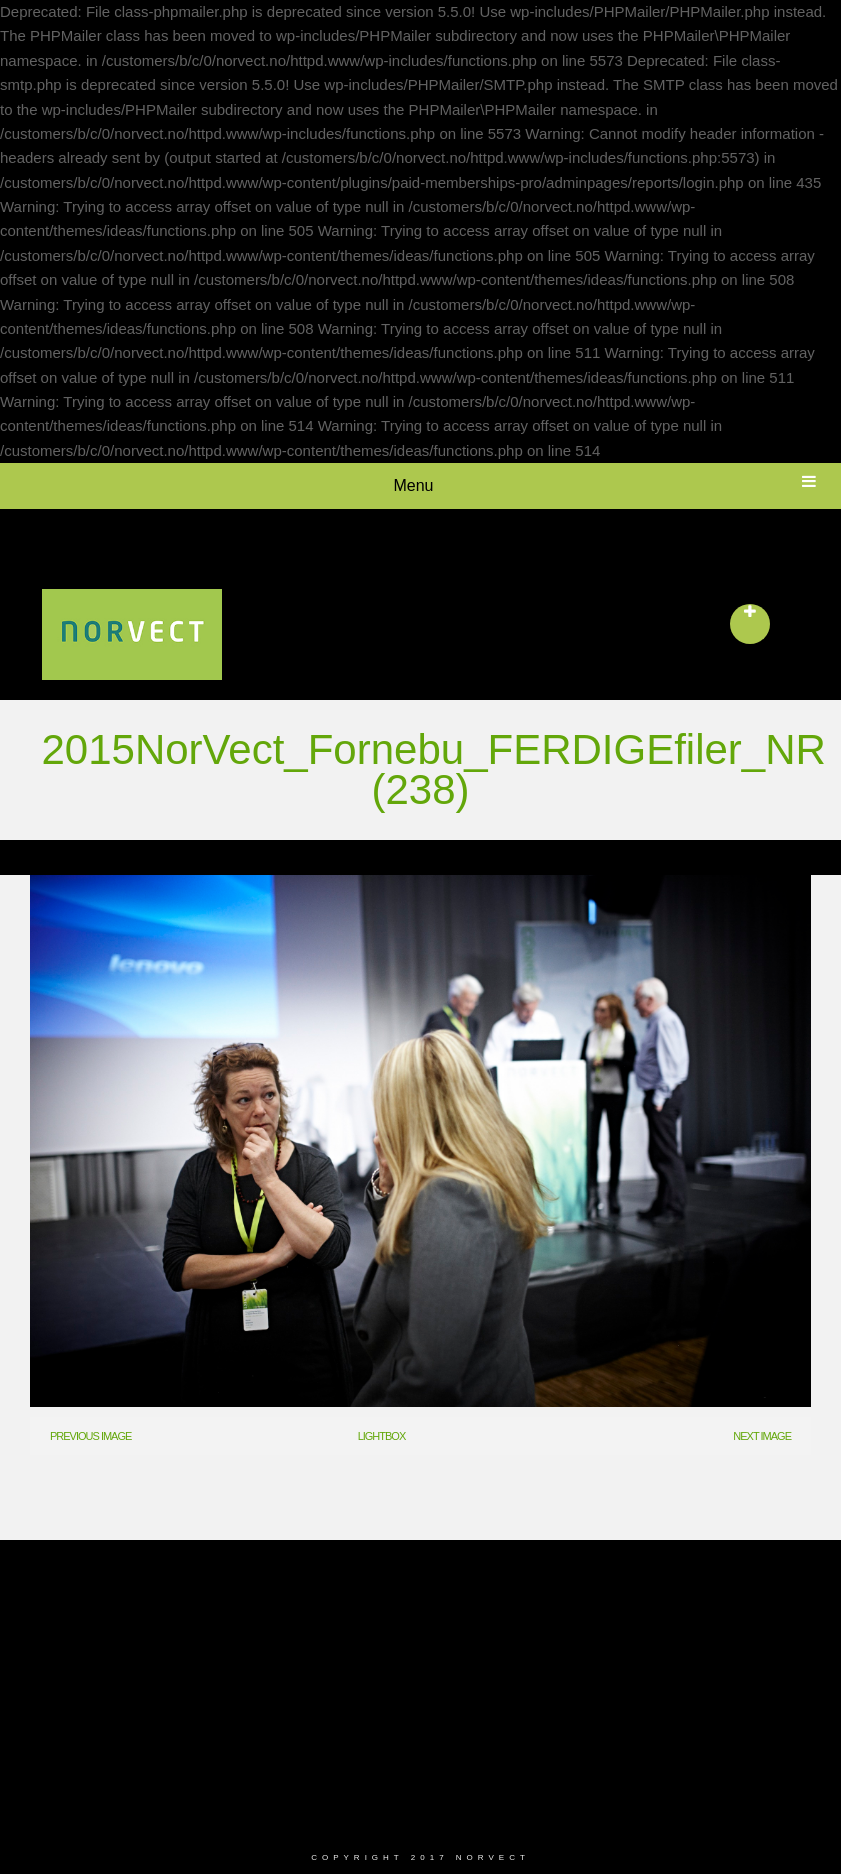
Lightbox (382, 1436)
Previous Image (90, 1436)
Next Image (762, 1436)
